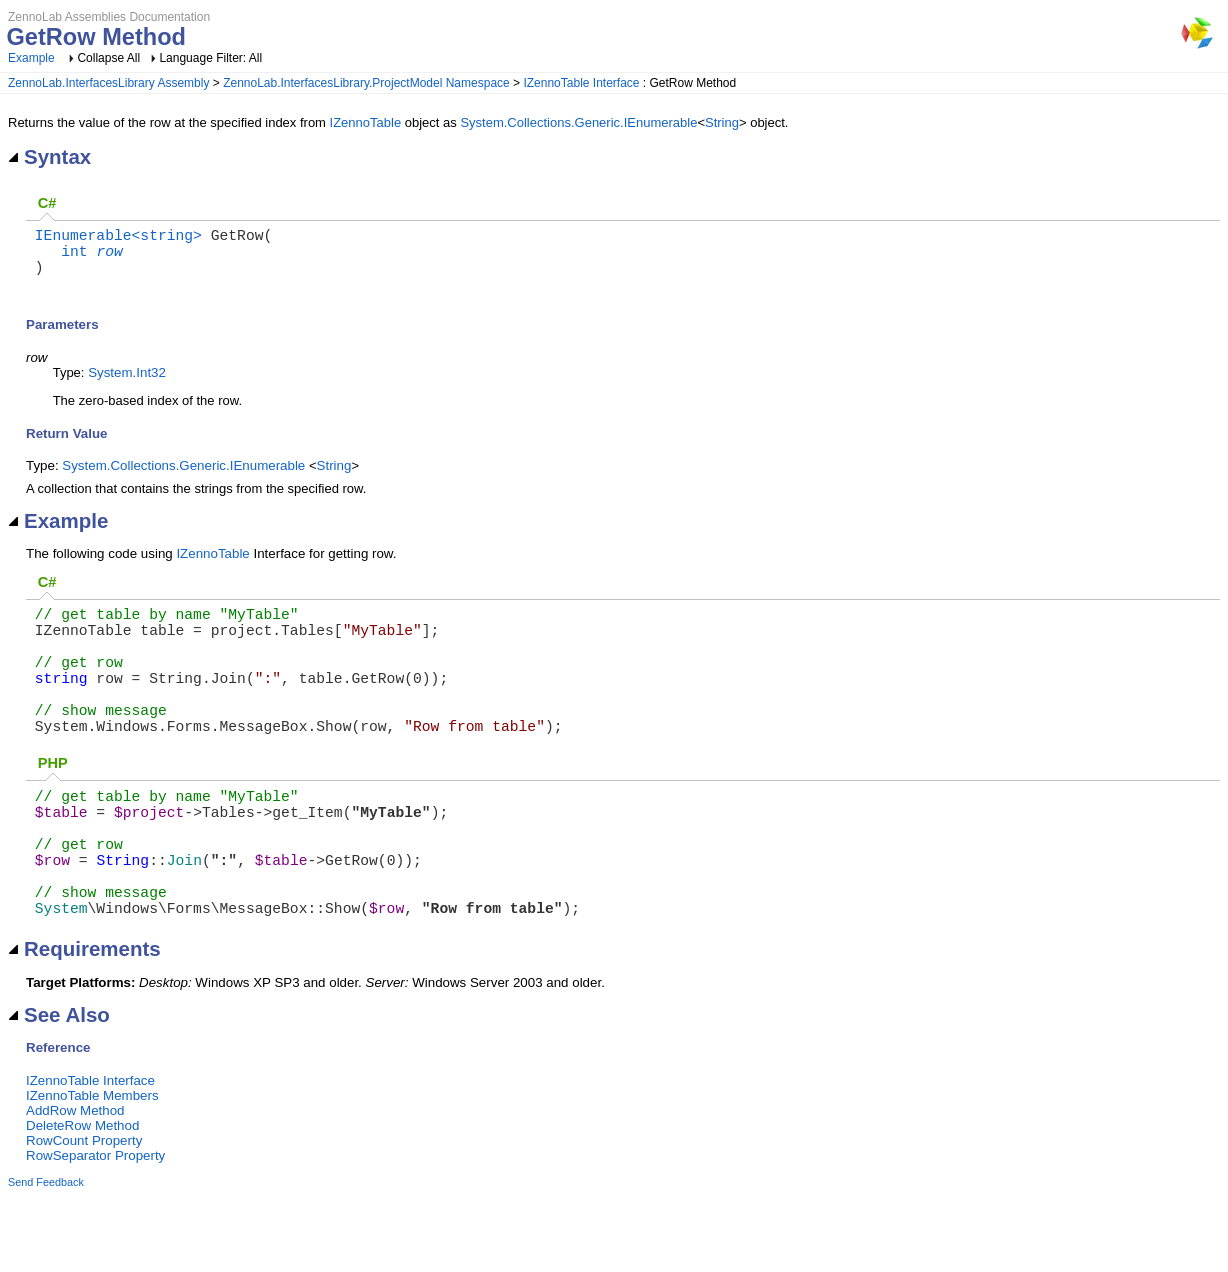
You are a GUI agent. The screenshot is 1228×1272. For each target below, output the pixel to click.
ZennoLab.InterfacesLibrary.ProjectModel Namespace (366, 83)
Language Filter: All (210, 58)
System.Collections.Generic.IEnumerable (578, 122)
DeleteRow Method (82, 1201)
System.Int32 (127, 384)
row (109, 258)
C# (47, 203)
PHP (53, 807)
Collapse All (108, 58)
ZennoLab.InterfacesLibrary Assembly (108, 83)
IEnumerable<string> (118, 238)
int (74, 258)
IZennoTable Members (92, 1171)
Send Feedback (46, 1258)
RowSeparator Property (95, 1231)
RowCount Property (84, 1216)
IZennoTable (366, 122)
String (722, 122)
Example (31, 58)
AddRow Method (75, 1186)
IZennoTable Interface (581, 83)
